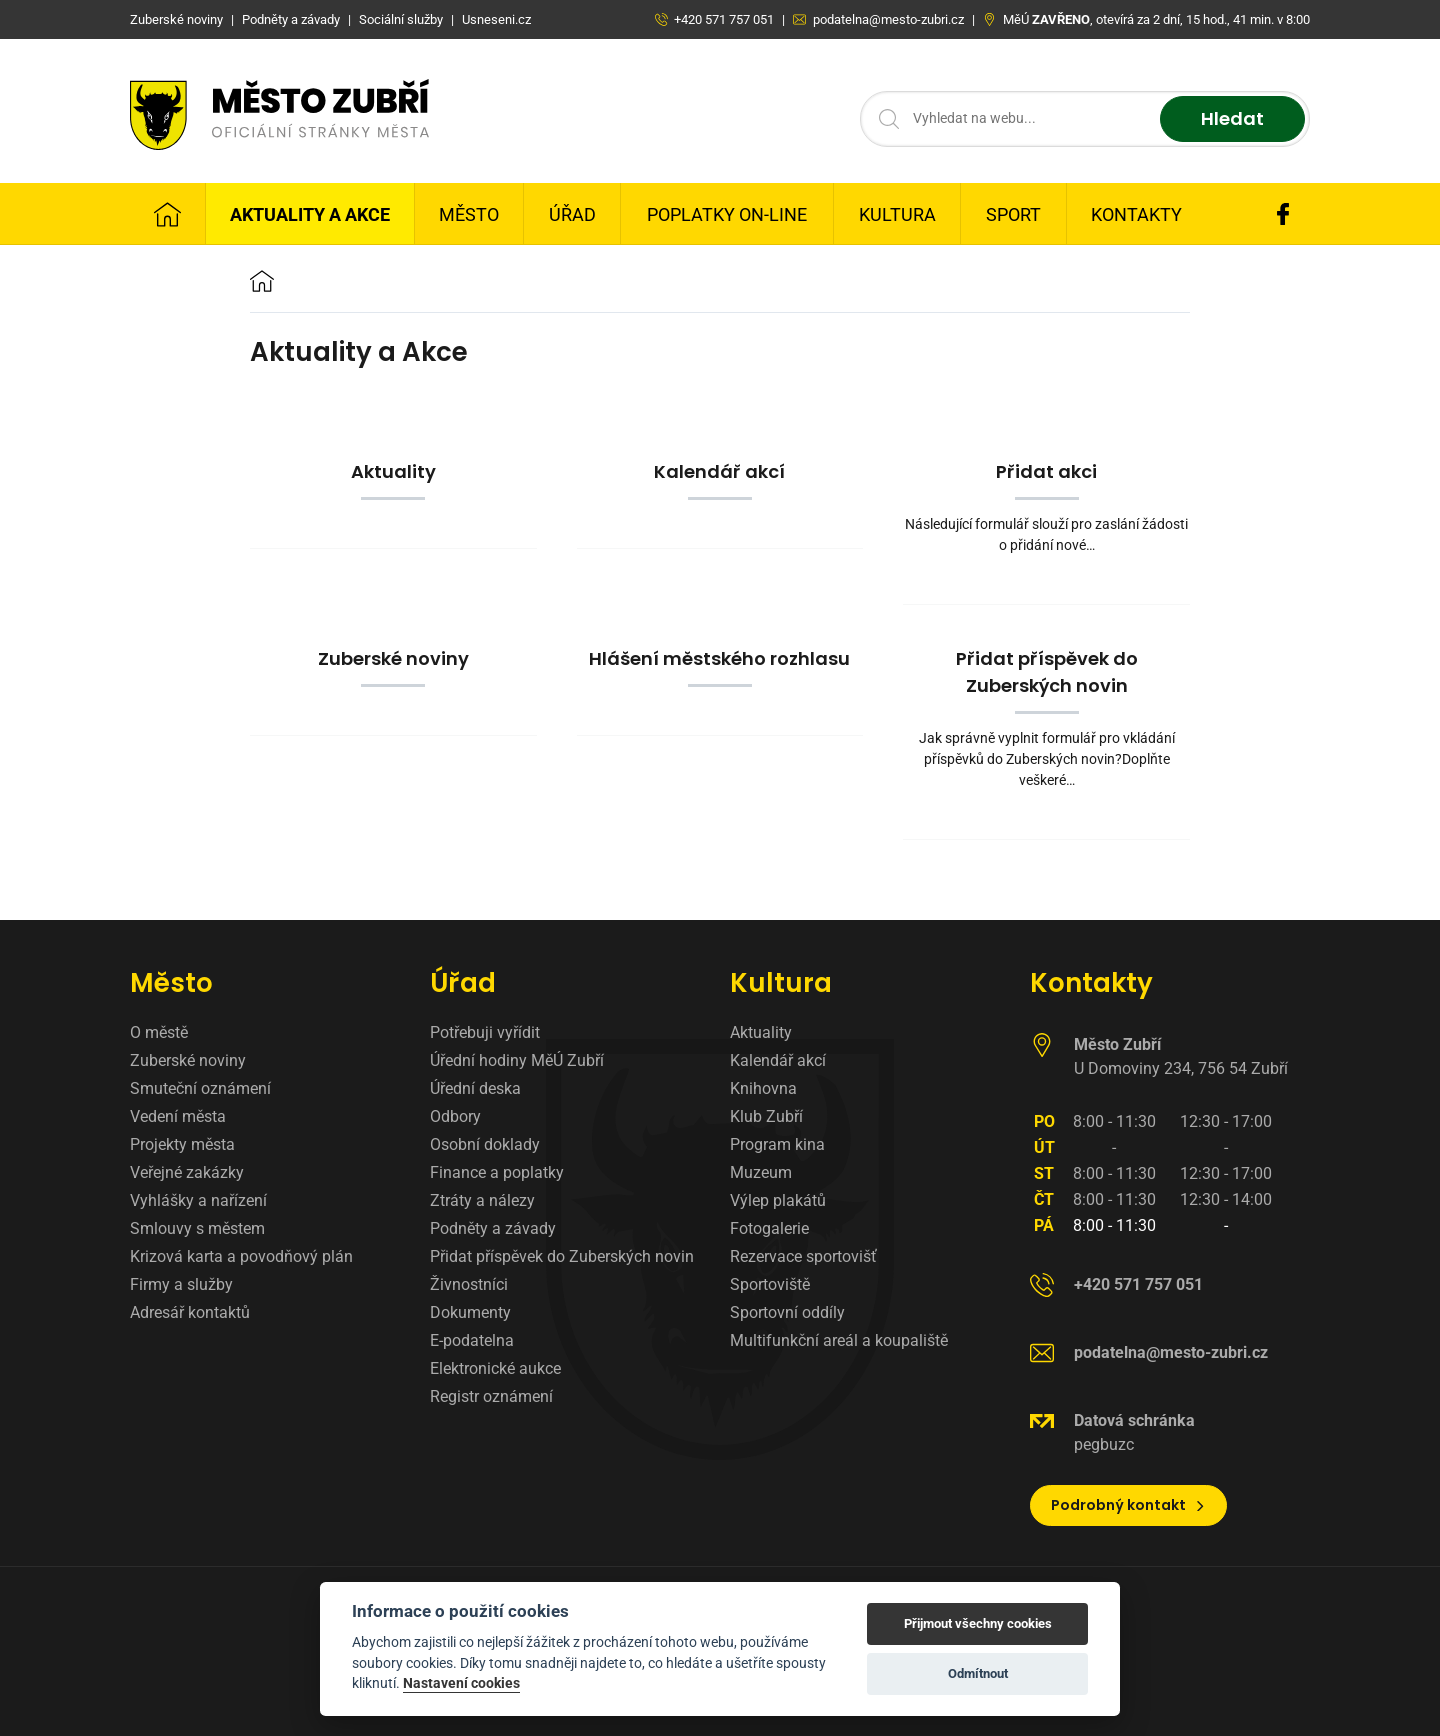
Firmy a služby (181, 1284)
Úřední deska (475, 1088)
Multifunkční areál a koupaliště (839, 1340)
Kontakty (1136, 214)
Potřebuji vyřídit (485, 1032)
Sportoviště (770, 1284)
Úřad (572, 214)
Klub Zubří (766, 1116)
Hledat (1232, 119)
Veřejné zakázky (187, 1172)
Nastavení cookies (461, 1683)
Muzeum (761, 1172)
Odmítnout (978, 1673)
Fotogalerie (769, 1228)
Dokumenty (470, 1312)
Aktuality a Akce (310, 214)
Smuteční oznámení (200, 1088)
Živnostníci (469, 1284)
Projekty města (182, 1144)
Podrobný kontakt (1128, 1505)
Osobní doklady (485, 1144)
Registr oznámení (491, 1396)
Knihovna (763, 1088)
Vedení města (178, 1116)
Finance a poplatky (497, 1172)
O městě (159, 1032)
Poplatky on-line (727, 214)
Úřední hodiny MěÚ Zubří (517, 1060)
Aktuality (761, 1032)
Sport (1013, 214)
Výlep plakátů (778, 1200)
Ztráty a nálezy (482, 1200)
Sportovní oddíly (787, 1312)
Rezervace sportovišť (803, 1256)
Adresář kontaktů (190, 1312)
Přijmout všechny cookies (978, 1623)
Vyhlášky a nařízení (198, 1200)
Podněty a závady (493, 1228)
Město (469, 214)
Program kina (777, 1144)
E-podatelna (472, 1340)
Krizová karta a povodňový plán (241, 1256)
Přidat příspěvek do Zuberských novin (562, 1256)
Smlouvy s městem (197, 1228)
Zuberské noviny (188, 1060)
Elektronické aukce (495, 1368)
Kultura (897, 214)
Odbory (455, 1116)
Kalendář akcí (778, 1060)
